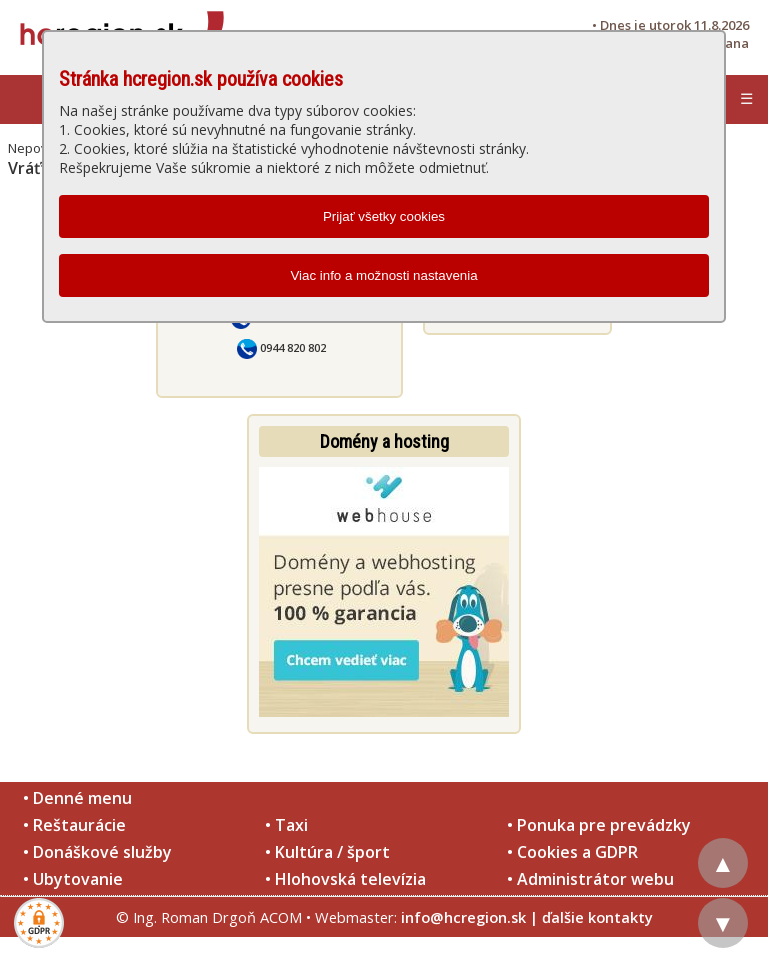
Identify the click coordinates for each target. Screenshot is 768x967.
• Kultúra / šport (327, 852)
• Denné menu (77, 798)
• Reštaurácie (74, 825)
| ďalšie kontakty (591, 917)
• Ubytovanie (73, 879)
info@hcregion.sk (463, 917)
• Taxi (286, 825)
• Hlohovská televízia (345, 879)
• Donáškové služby (97, 852)
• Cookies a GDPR (572, 852)
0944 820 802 (281, 347)
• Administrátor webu (590, 879)
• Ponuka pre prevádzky (599, 825)
